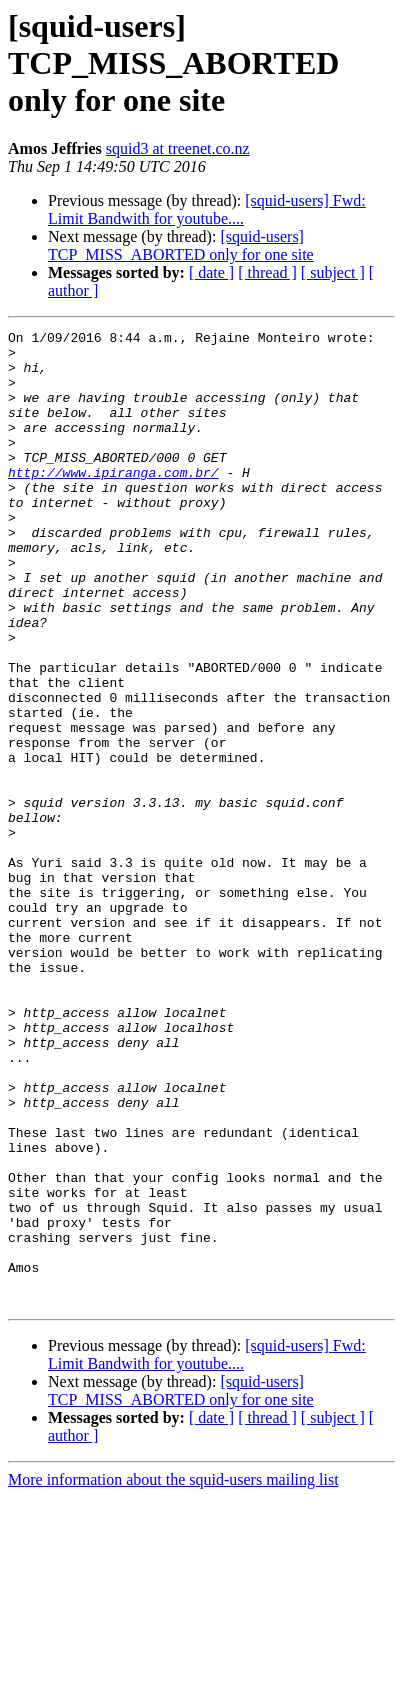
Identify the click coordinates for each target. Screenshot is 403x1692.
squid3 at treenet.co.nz (178, 148)
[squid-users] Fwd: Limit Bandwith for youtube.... (207, 209)
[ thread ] (267, 272)
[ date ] (211, 272)
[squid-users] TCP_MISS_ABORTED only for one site (181, 245)
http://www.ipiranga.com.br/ (113, 502)
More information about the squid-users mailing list (173, 1674)
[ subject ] (333, 272)
